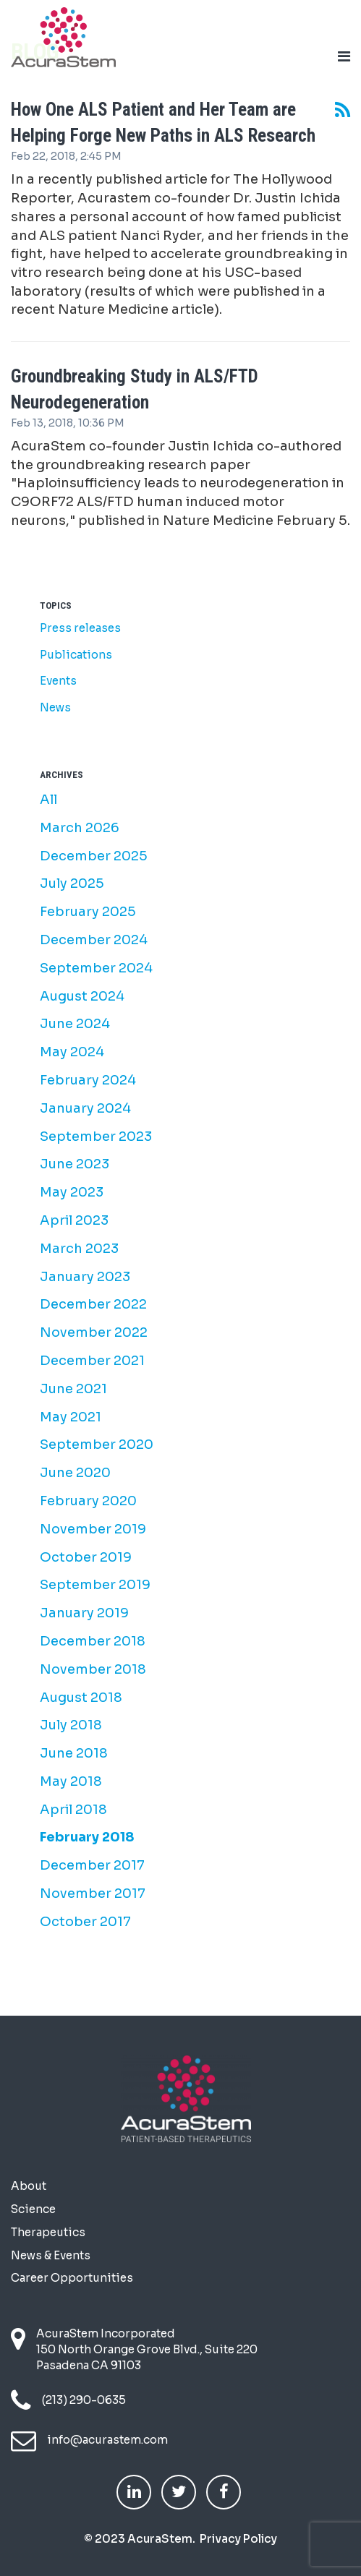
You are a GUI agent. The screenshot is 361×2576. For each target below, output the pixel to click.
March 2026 (79, 828)
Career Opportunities (72, 2278)
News (55, 707)
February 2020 (88, 1501)
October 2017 (85, 1922)
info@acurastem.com (107, 2440)
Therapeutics (48, 2232)
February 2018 (87, 1837)
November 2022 (94, 1332)
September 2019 (95, 1585)
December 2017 (92, 1865)
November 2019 (93, 1529)
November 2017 (92, 1893)
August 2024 (82, 996)
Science (33, 2209)
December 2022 (93, 1304)
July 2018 (71, 1725)
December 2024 (94, 940)
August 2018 (81, 1698)
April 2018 (73, 1810)
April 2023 (74, 1220)
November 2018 (93, 1669)
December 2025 (94, 856)
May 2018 (71, 1781)
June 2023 (74, 1164)
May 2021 (70, 1417)
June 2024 (75, 1024)
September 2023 (96, 1136)
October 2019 (86, 1557)
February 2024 (88, 1080)
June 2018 (74, 1753)
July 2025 (72, 883)
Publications (76, 655)
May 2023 (71, 1192)
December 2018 (92, 1641)
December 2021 (92, 1361)
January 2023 (85, 1277)
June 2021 (73, 1389)
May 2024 (72, 1052)
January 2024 (85, 1108)
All (48, 800)
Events (58, 681)
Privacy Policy (238, 2539)
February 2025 (88, 912)
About (28, 2186)
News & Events (50, 2255)
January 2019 (84, 1613)
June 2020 (75, 1473)
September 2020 (96, 1444)
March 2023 (79, 1249)
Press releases (80, 628)
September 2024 (96, 968)
